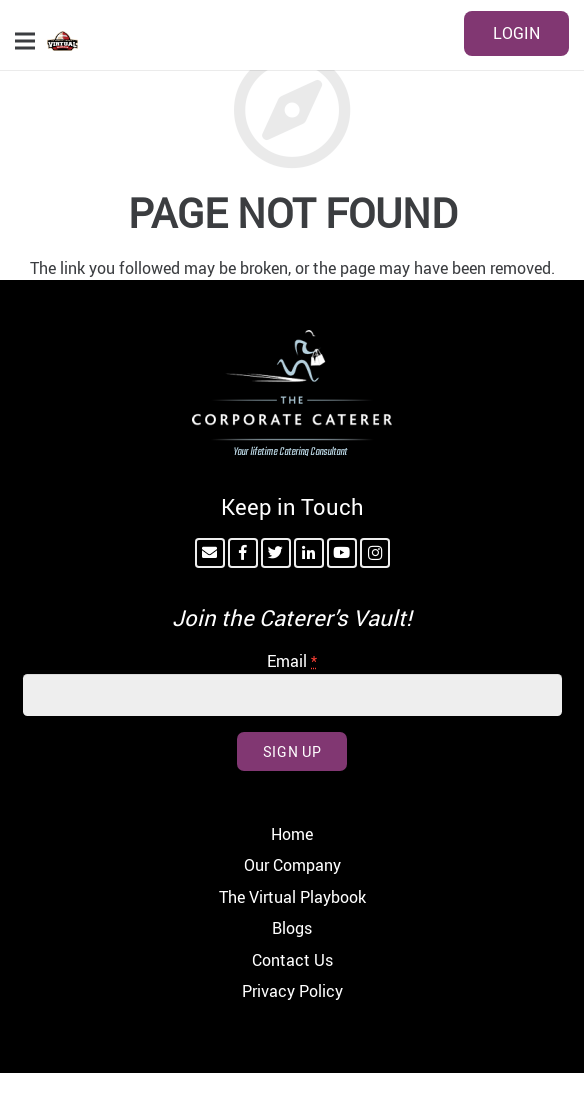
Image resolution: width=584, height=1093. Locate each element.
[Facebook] (243, 553)
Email (292, 661)
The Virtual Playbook (292, 897)
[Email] (210, 553)
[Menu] (25, 41)
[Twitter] (276, 553)
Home (292, 834)
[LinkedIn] (309, 553)
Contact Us (292, 960)
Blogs (292, 928)
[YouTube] (342, 553)
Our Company (292, 865)
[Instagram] (375, 553)
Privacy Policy (292, 991)
